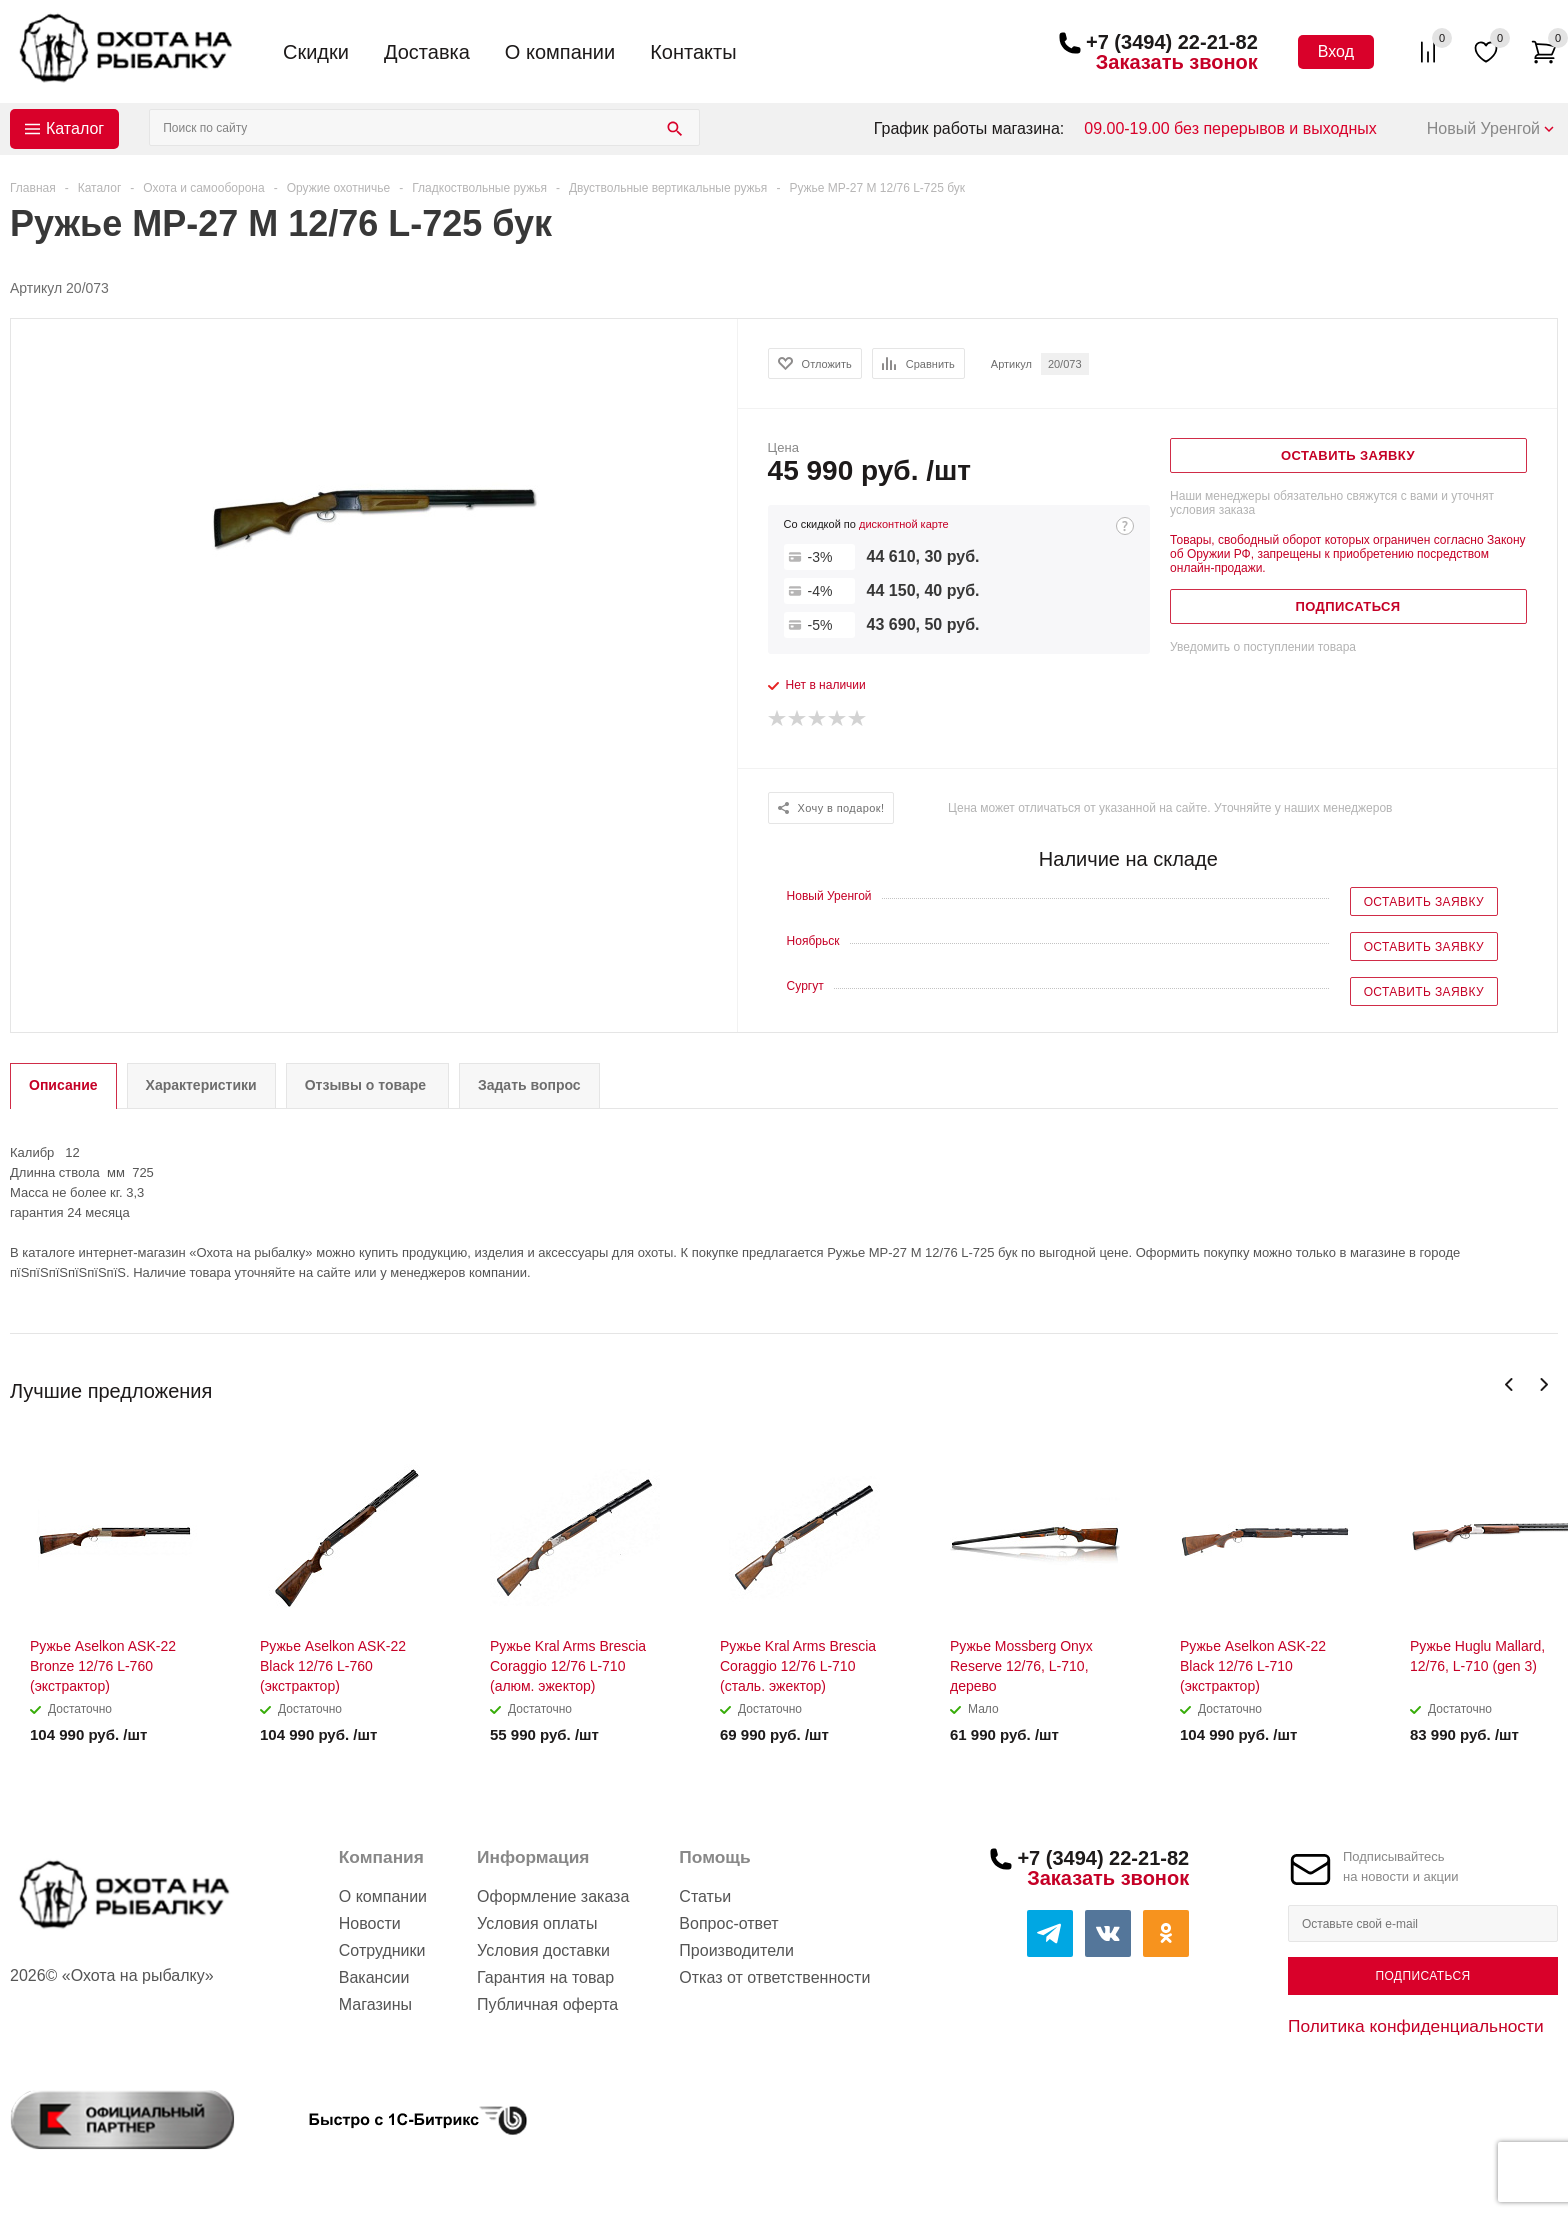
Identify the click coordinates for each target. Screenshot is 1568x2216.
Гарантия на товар (545, 1977)
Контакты (693, 52)
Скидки (316, 52)
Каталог (75, 128)
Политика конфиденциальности (1416, 2026)
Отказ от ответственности (774, 1977)
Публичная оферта (547, 2004)
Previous (1509, 1384)
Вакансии (374, 1977)
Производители (736, 1950)
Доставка (427, 52)
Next (1543, 1384)
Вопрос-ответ (728, 1923)
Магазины (375, 2004)
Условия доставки (543, 1950)
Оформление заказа (553, 1896)
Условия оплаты (537, 1923)
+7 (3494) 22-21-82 (1172, 42)
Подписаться (1422, 1976)
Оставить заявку (1424, 902)
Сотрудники (382, 1950)
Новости (370, 1923)
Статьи (705, 1896)
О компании (560, 52)
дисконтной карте (904, 524)
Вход (1336, 51)
